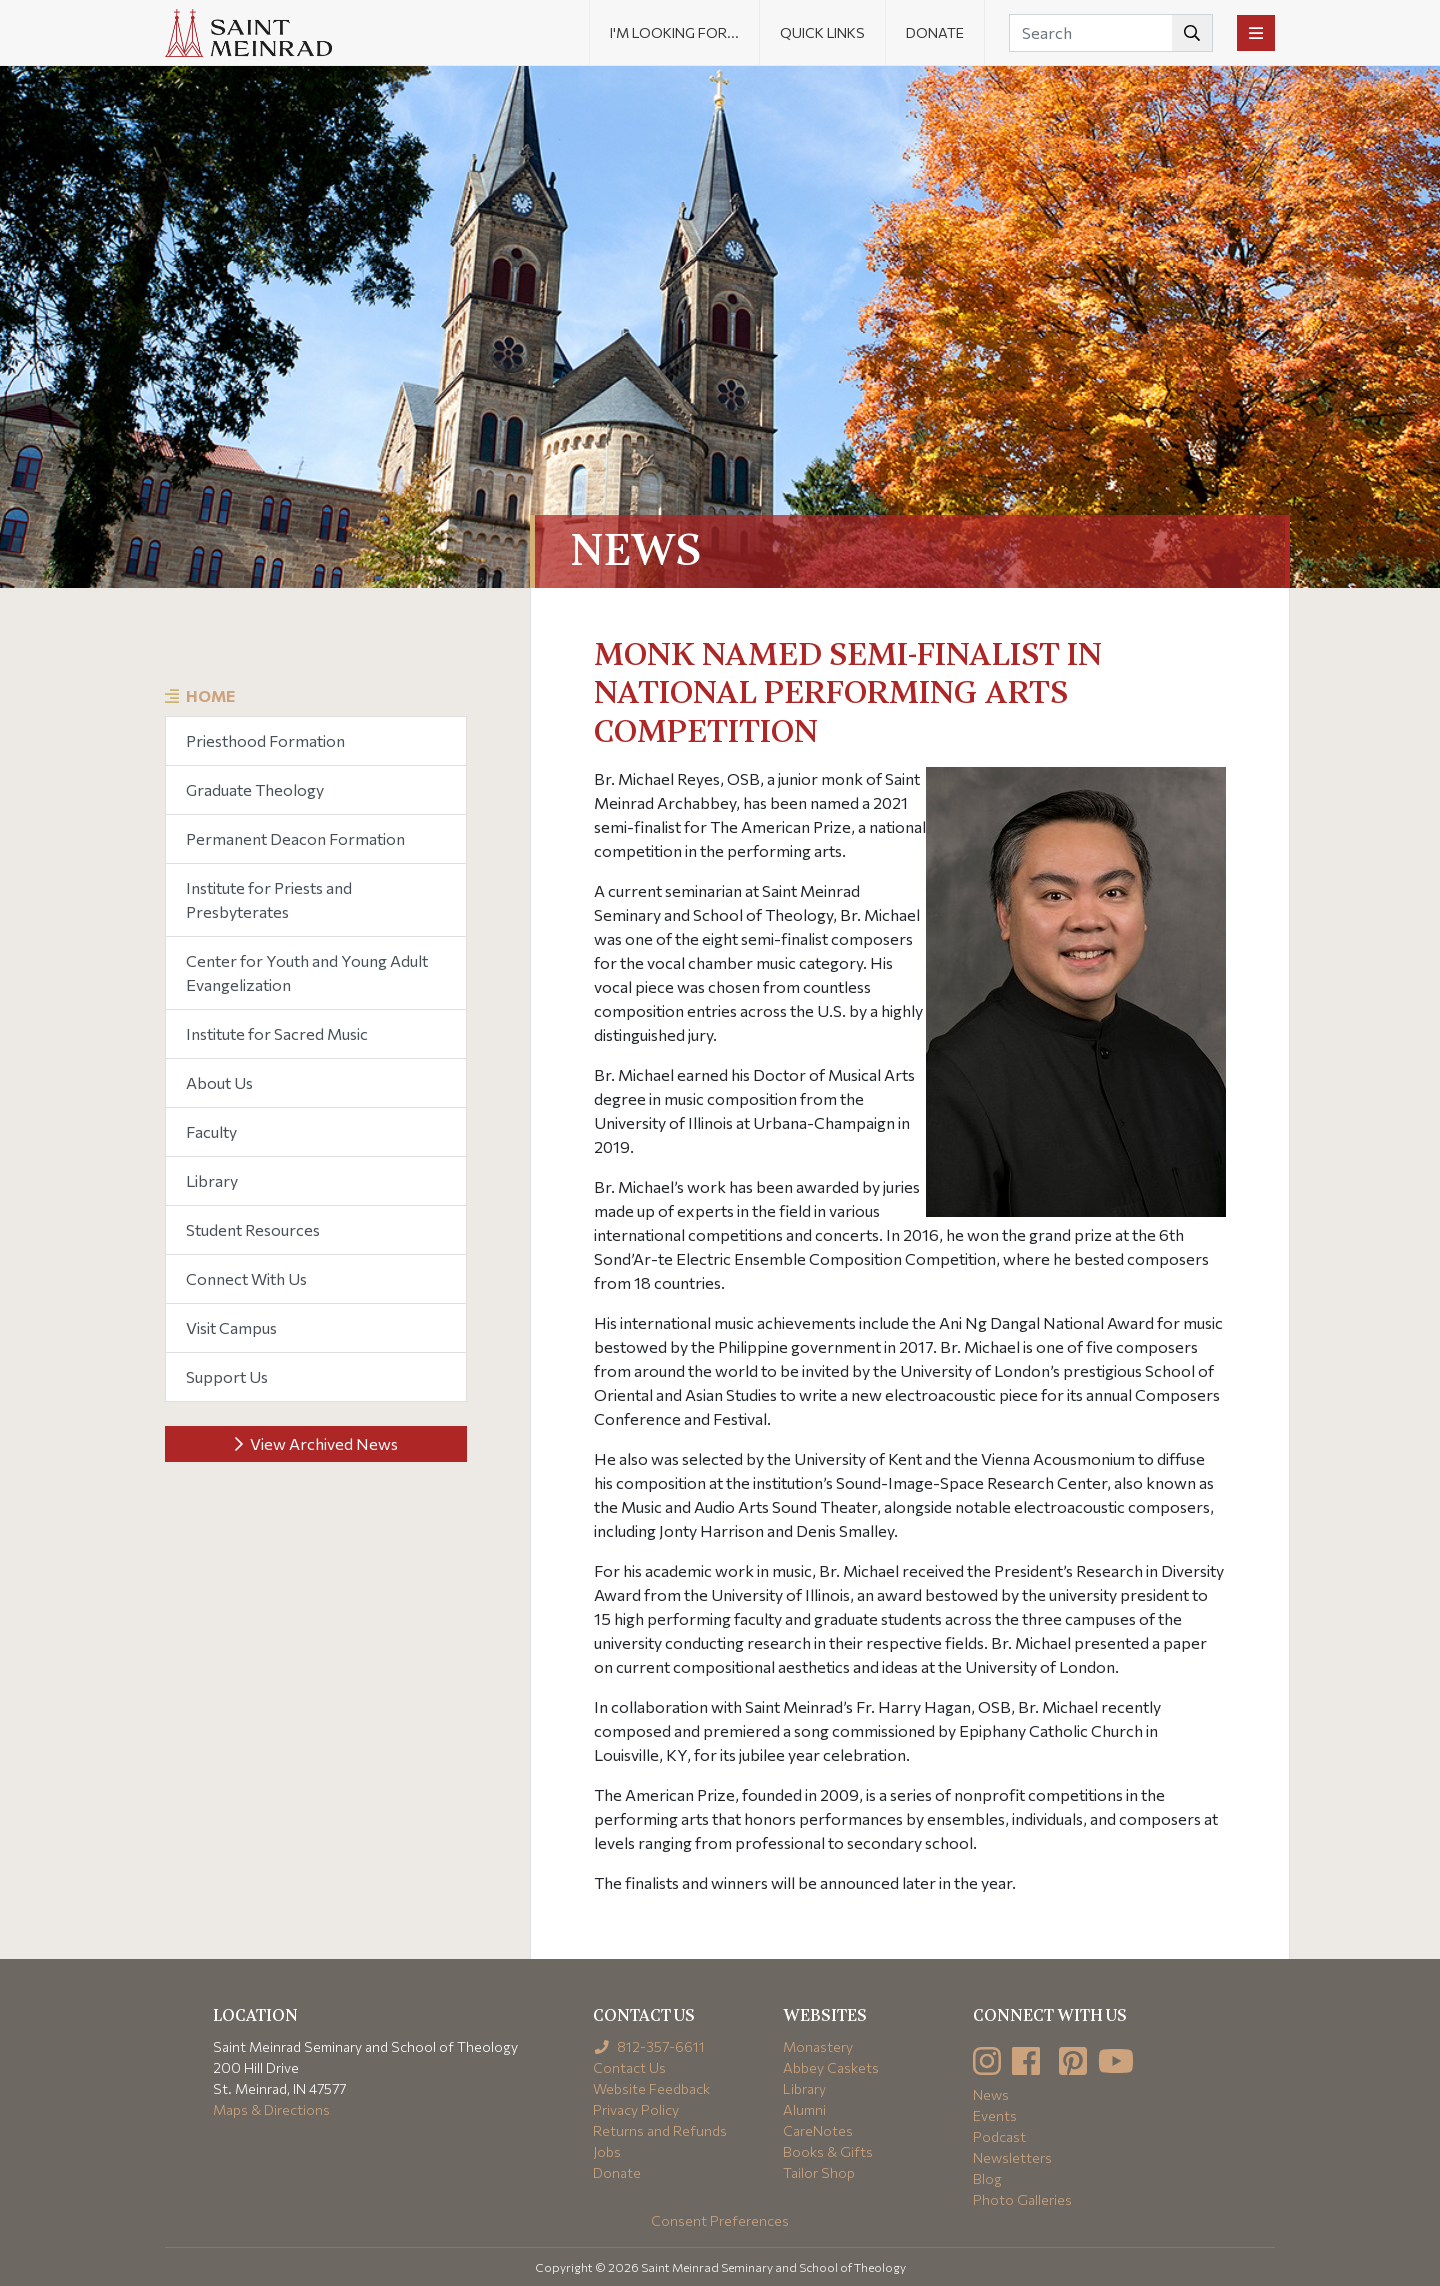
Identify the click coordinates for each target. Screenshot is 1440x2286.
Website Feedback (651, 2088)
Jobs (607, 2151)
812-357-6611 (649, 2046)
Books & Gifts (828, 2151)
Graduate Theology (255, 789)
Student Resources (253, 1229)
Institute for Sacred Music (277, 1033)
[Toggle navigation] (1256, 33)
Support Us (227, 1376)
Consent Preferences (720, 2220)
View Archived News (316, 1443)
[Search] (1111, 33)
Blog (987, 2178)
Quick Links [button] (822, 32)
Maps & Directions (271, 2109)
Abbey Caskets (831, 2067)
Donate (935, 32)
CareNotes (818, 2130)
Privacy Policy (636, 2109)
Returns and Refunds (660, 2130)
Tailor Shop (819, 2172)
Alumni (804, 2109)
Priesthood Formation (265, 740)
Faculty (211, 1131)
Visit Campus (231, 1327)
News (991, 2094)
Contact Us (629, 2067)
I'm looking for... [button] (674, 32)
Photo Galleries (1022, 2199)
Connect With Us (246, 1278)
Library (212, 1180)
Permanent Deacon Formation (295, 838)
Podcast (999, 2136)
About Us (219, 1082)
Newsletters (1012, 2157)
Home (210, 695)
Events (995, 2115)
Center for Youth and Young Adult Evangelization (307, 972)
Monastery (818, 2046)
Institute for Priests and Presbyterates (269, 899)
